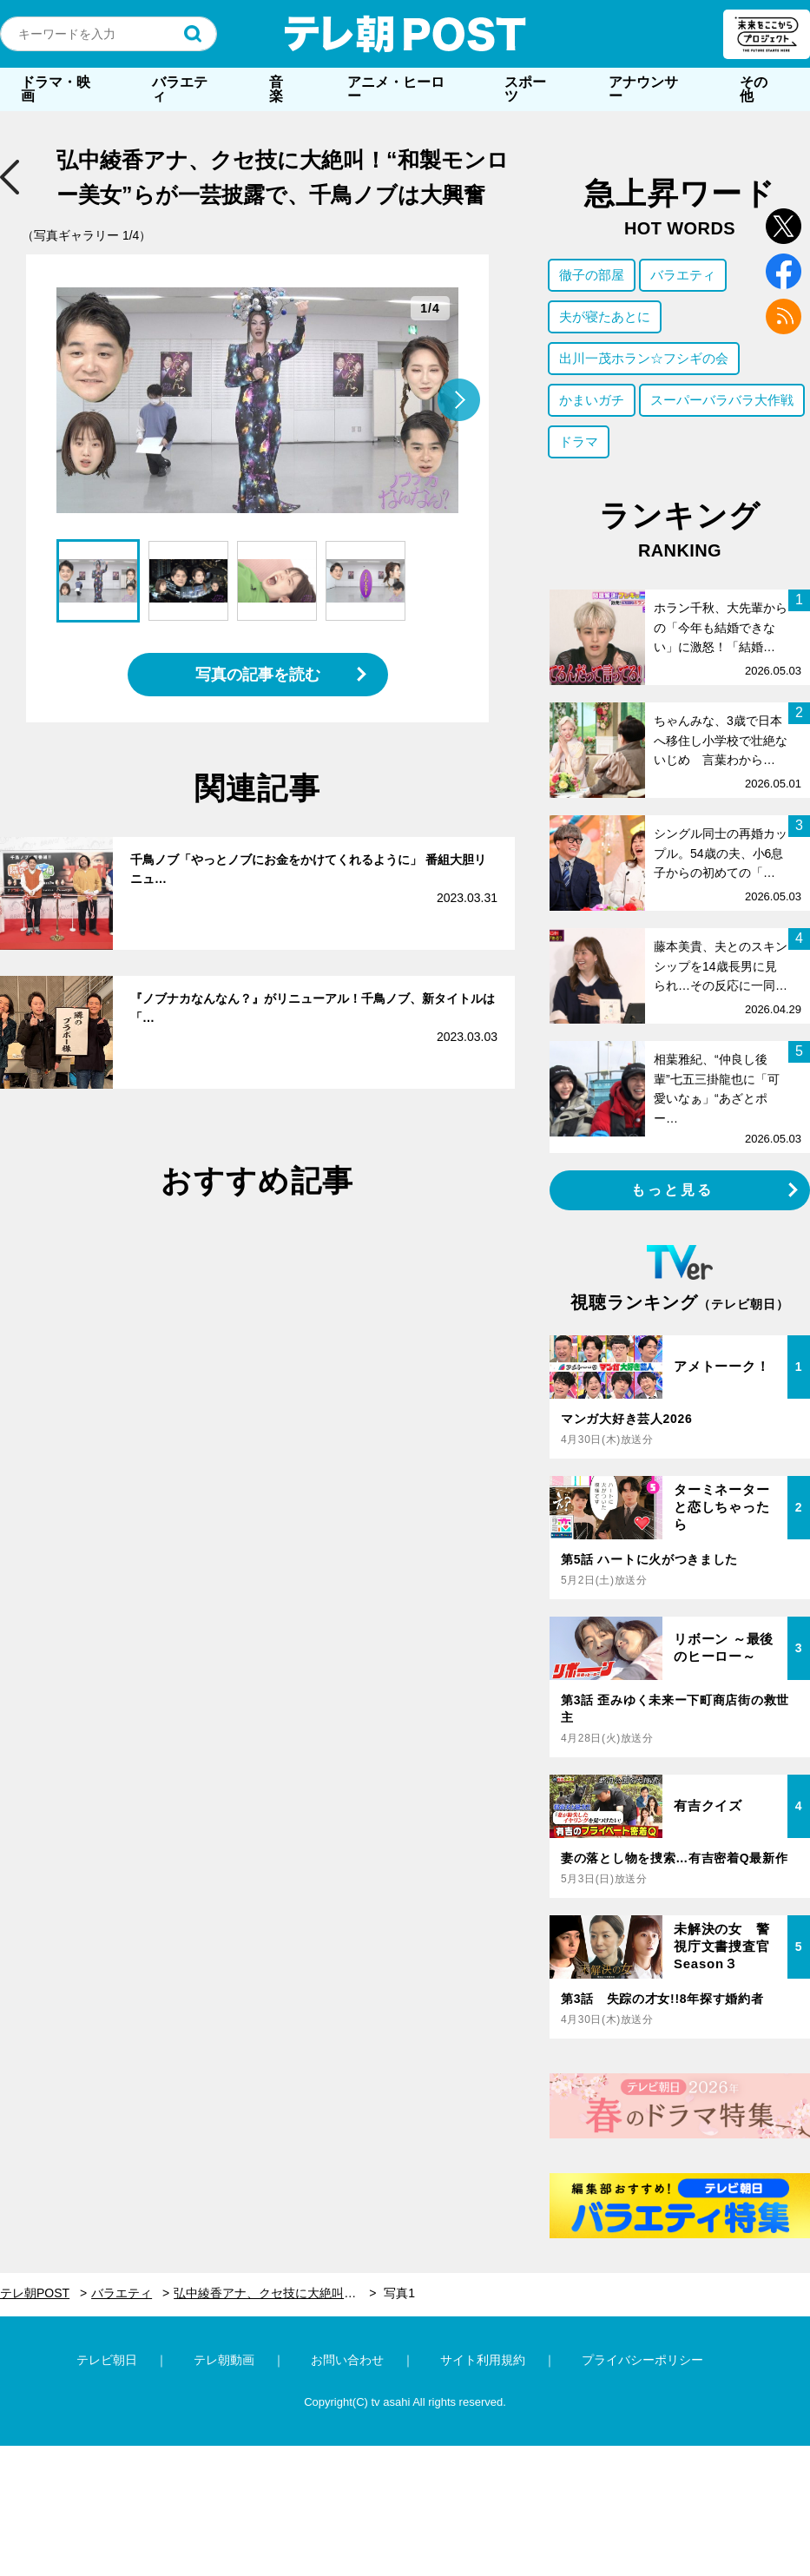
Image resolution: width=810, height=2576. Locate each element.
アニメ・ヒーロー (396, 89)
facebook (783, 271)
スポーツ (525, 89)
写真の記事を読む (257, 674)
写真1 (399, 2293)
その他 (753, 89)
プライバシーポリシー (642, 2360)
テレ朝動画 (224, 2360)
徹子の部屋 (591, 274)
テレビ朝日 (106, 2360)
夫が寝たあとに (604, 316)
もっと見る (673, 1190)
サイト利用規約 (482, 2360)
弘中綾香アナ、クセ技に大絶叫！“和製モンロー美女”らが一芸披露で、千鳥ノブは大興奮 (275, 2293)
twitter (783, 226)
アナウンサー (643, 89)
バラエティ (179, 89)
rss (783, 316)
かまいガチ (591, 399)
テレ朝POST (405, 34)
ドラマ (578, 441)
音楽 (276, 89)
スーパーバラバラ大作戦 (722, 399)
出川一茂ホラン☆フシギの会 (643, 358)
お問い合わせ (347, 2360)
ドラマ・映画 (55, 89)
